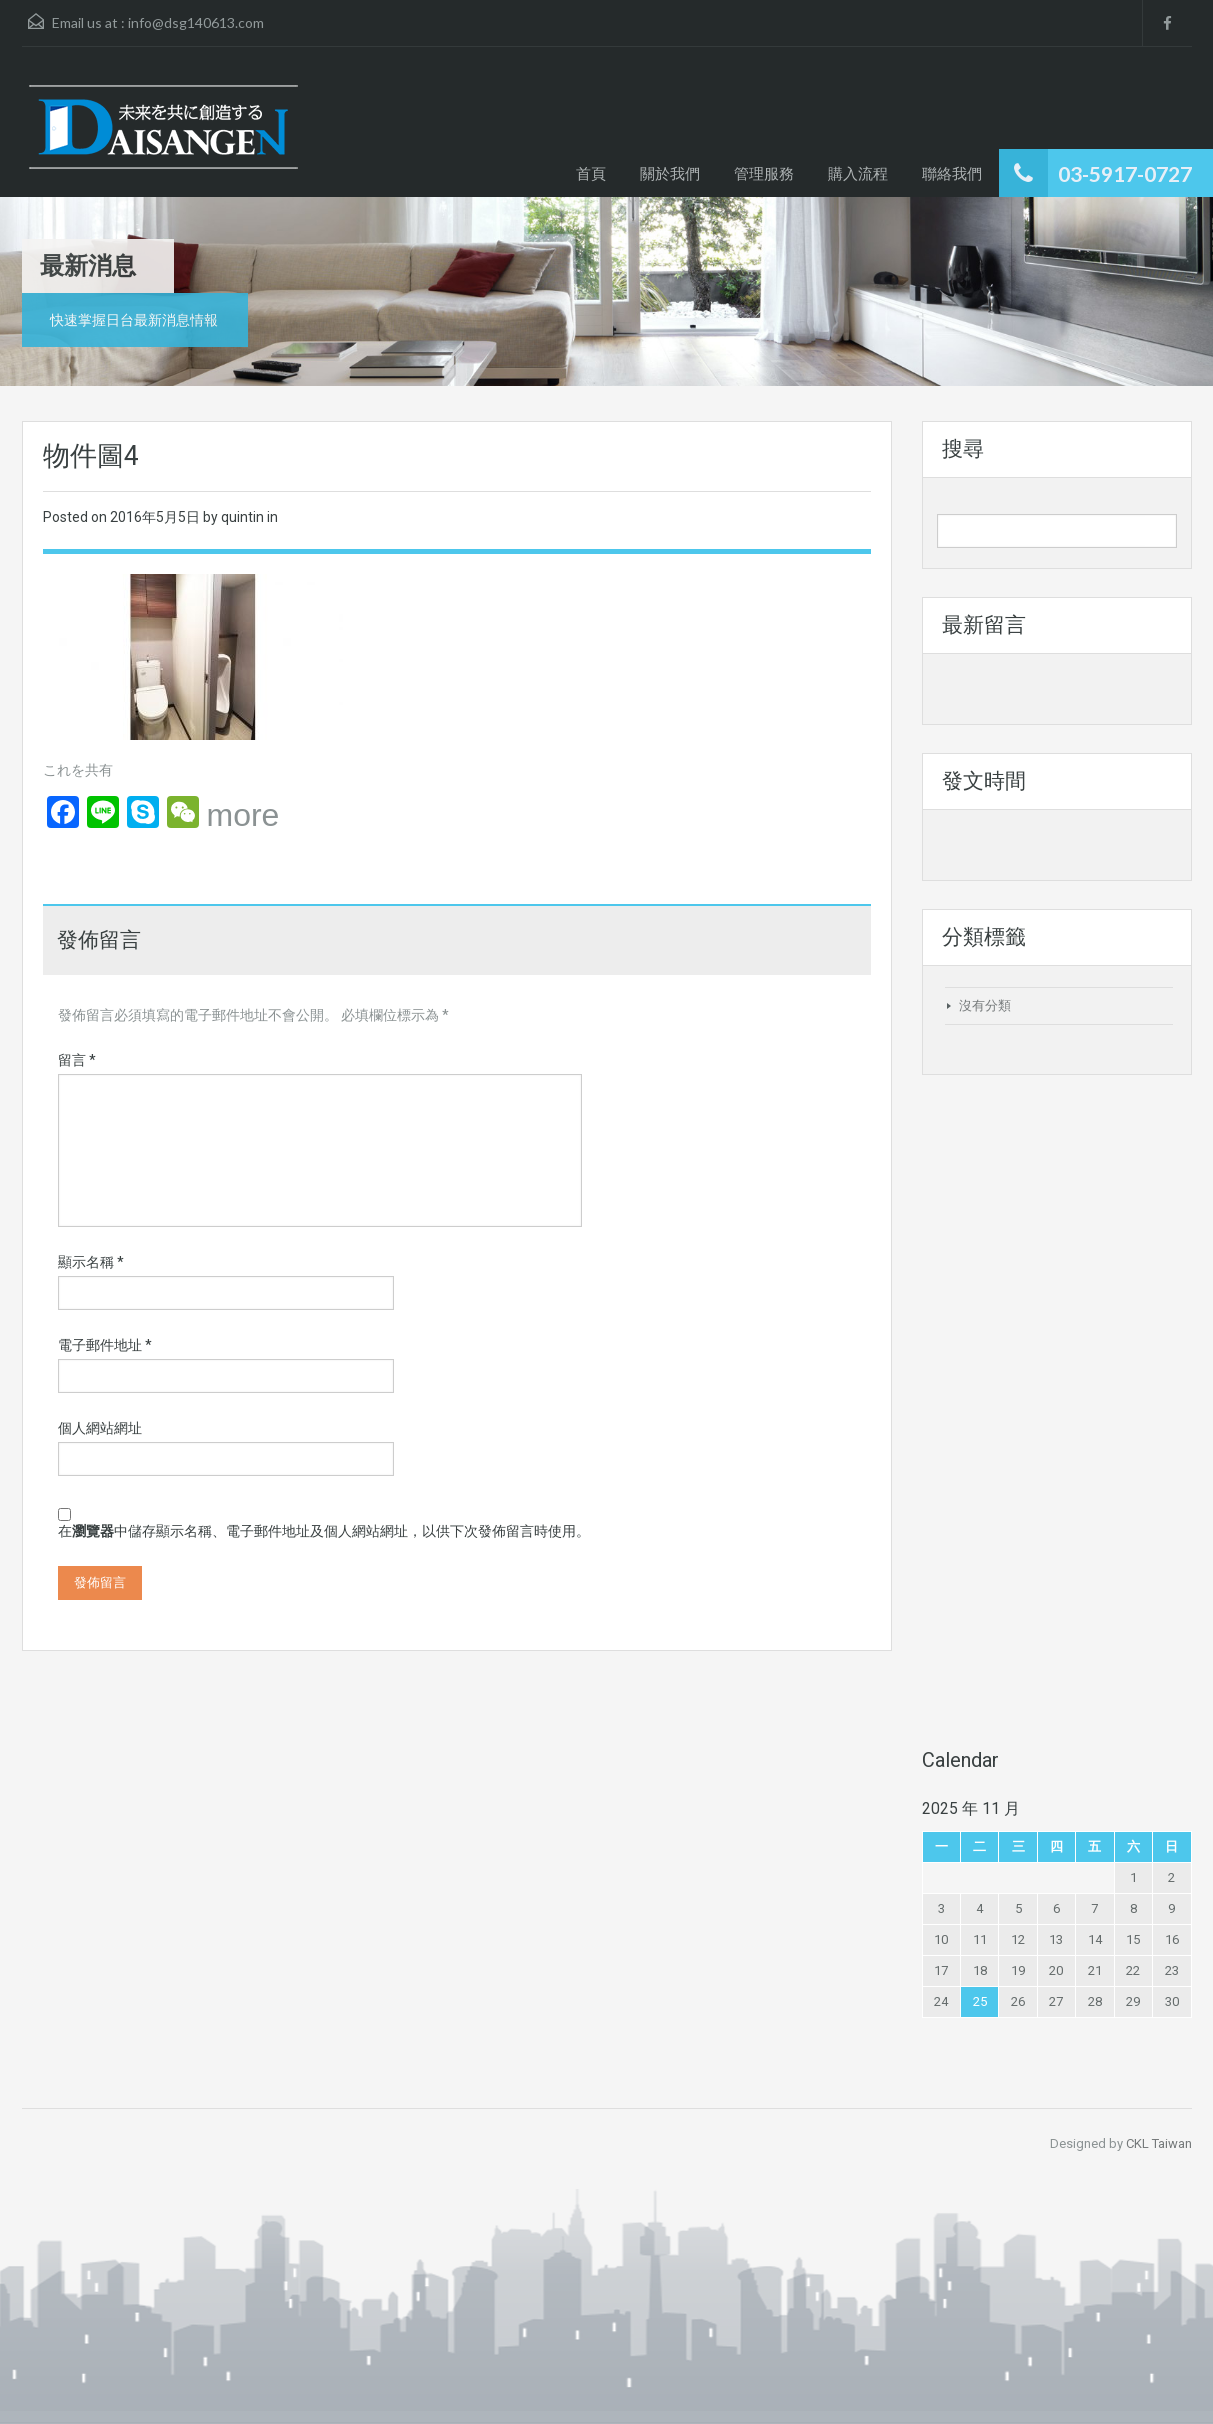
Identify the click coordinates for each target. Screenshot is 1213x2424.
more (243, 815)
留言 (77, 1060)
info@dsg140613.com (196, 22)
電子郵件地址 (105, 1345)
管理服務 (764, 173)
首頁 (591, 173)
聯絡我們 (952, 173)
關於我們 (670, 173)
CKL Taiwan (1159, 2143)
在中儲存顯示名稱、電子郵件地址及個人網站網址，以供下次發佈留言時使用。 (324, 1531)
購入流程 (858, 173)
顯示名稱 (91, 1262)
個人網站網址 (100, 1428)
